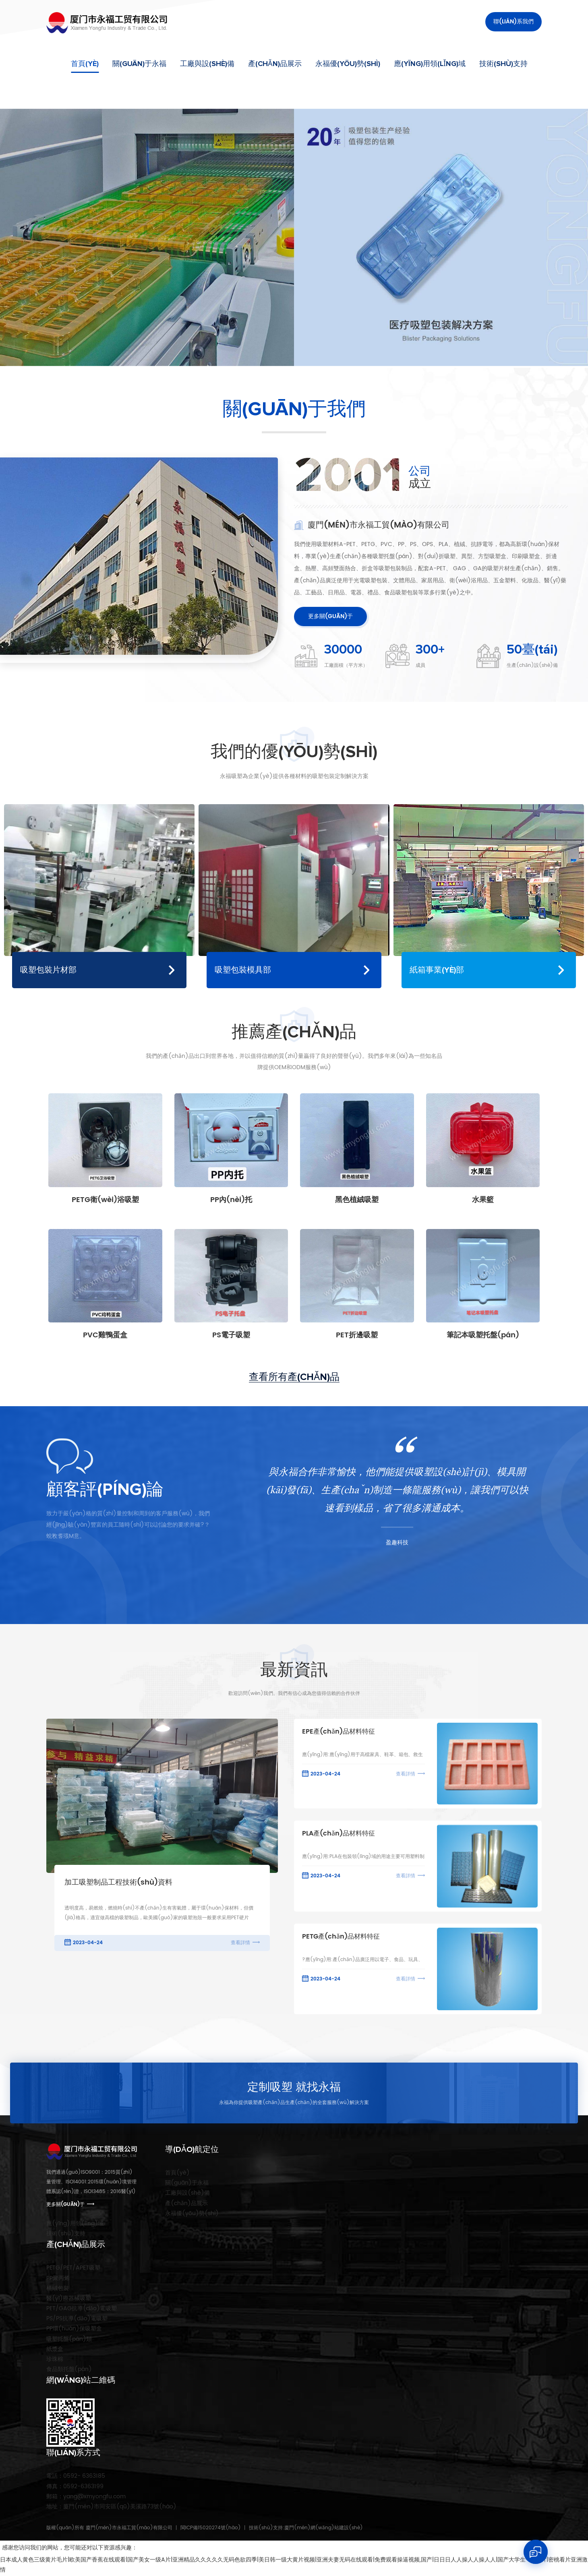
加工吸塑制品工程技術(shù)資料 (118, 1882)
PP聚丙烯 (58, 2278)
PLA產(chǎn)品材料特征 (338, 1834)
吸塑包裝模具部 (243, 970)
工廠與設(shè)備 (207, 64)
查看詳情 (240, 1943)
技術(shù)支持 (503, 64)
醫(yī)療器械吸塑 (68, 2298)
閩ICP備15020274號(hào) (210, 2528)
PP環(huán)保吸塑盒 (74, 2328)
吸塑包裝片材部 (48, 970)
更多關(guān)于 (330, 616)
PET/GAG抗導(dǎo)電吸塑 (81, 2308)
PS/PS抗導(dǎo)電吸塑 (77, 2318)
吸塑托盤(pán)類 (69, 2339)
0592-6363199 (75, 2486)
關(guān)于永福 (139, 64)
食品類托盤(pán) (69, 2369)
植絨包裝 (57, 2288)
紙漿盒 (54, 2349)
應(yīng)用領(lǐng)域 (430, 64)
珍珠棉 (54, 2359)
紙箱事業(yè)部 (437, 970)
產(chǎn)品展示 (275, 64)
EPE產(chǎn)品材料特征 (338, 1732)
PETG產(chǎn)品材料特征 (341, 1937)
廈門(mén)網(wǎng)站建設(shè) (323, 2528)
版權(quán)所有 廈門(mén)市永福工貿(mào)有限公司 (109, 2528)
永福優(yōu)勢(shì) (347, 64)
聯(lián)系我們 (513, 21)
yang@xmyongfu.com (86, 2496)
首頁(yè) (85, 64)
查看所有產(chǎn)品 (294, 1377)
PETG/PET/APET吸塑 (73, 2267)
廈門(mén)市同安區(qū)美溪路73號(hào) (111, 2506)
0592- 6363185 (75, 2476)
